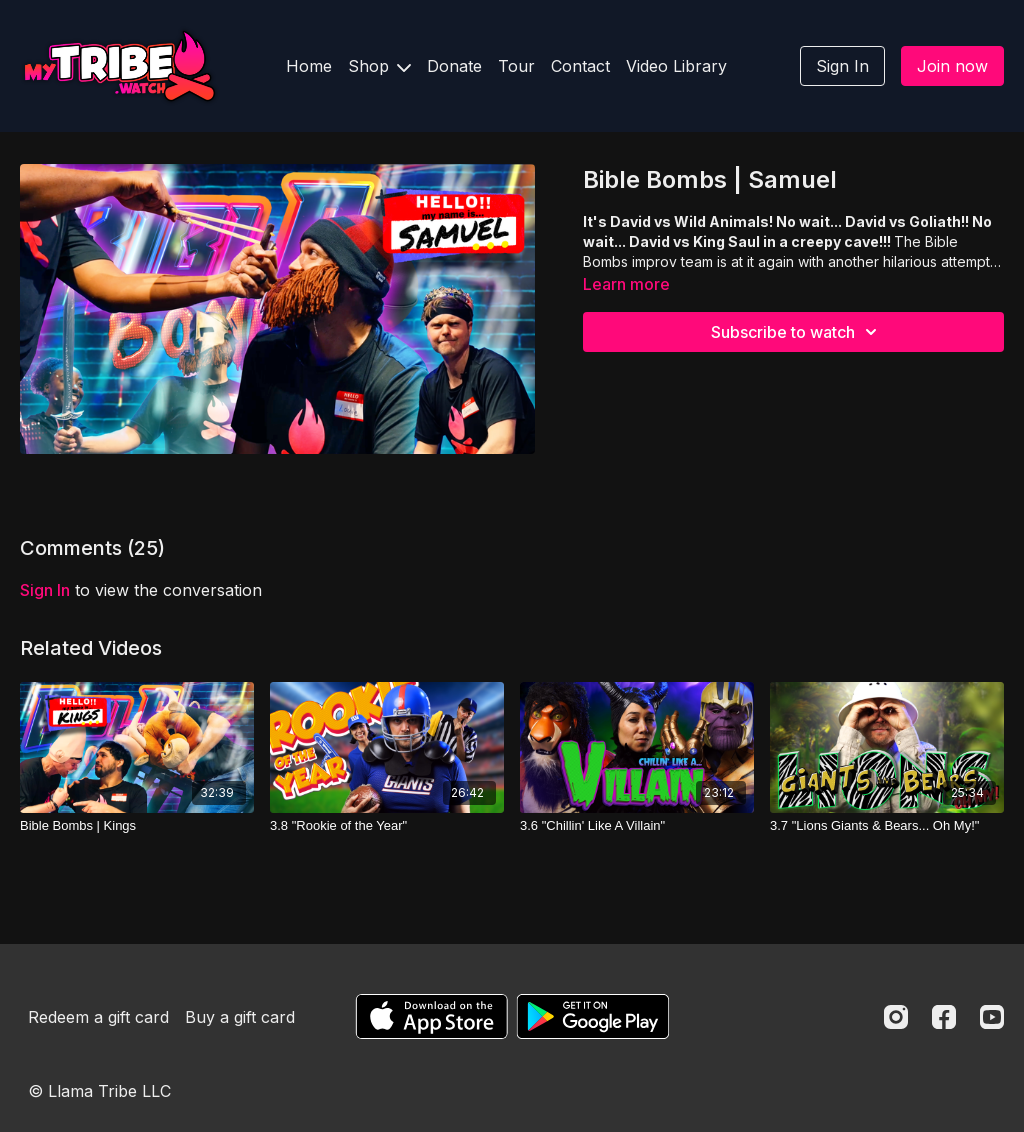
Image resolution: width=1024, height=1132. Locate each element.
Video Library (676, 66)
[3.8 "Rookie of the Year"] (387, 826)
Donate (454, 66)
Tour (516, 66)
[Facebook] (944, 1017)
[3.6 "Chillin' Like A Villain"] (637, 826)
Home (309, 66)
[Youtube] (992, 1017)
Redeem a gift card (98, 1017)
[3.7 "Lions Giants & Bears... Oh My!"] (887, 826)
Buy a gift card (240, 1017)
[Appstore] (431, 1016)
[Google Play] (593, 1016)
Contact (580, 66)
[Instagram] (896, 1017)
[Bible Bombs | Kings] (137, 826)
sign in (45, 590)
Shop (379, 66)
